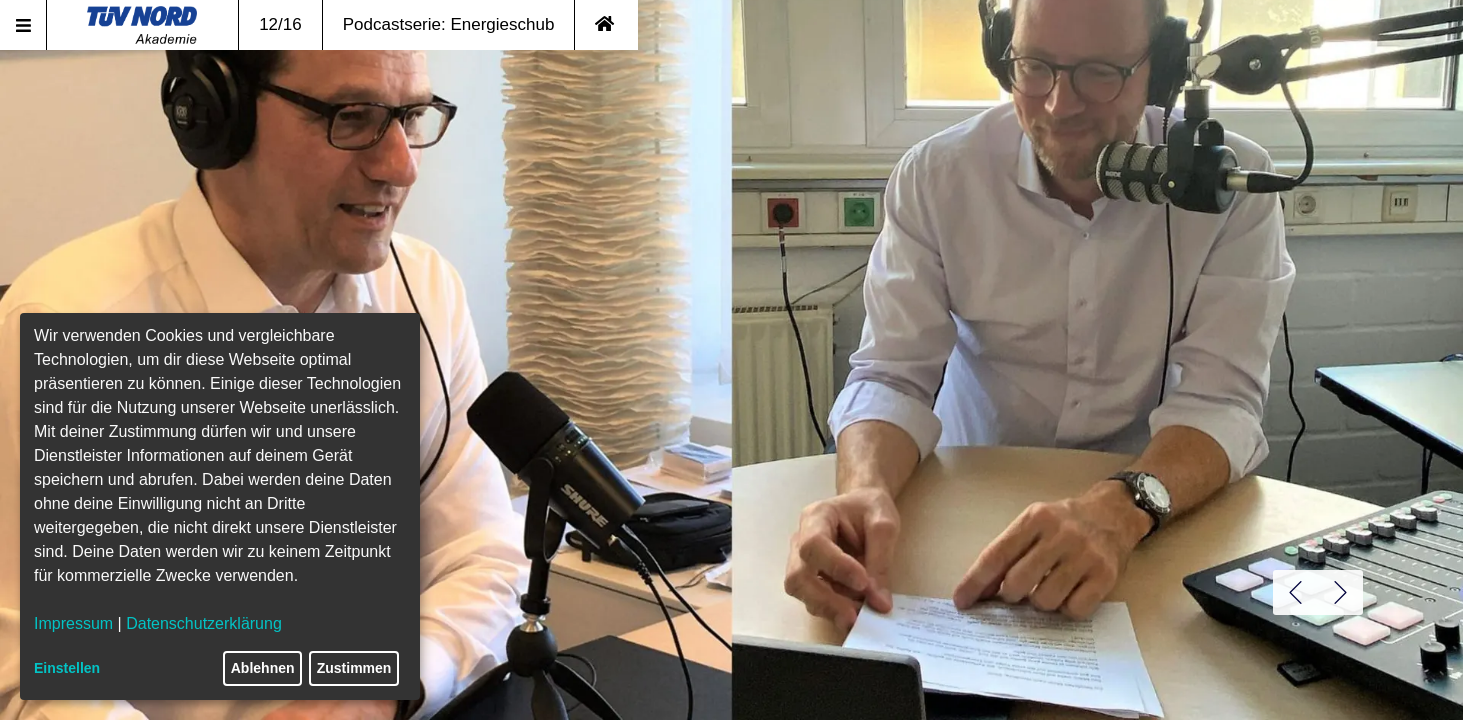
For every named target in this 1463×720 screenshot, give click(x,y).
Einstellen (67, 668)
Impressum (73, 623)
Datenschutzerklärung (204, 623)
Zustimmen (354, 668)
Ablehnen (263, 668)
